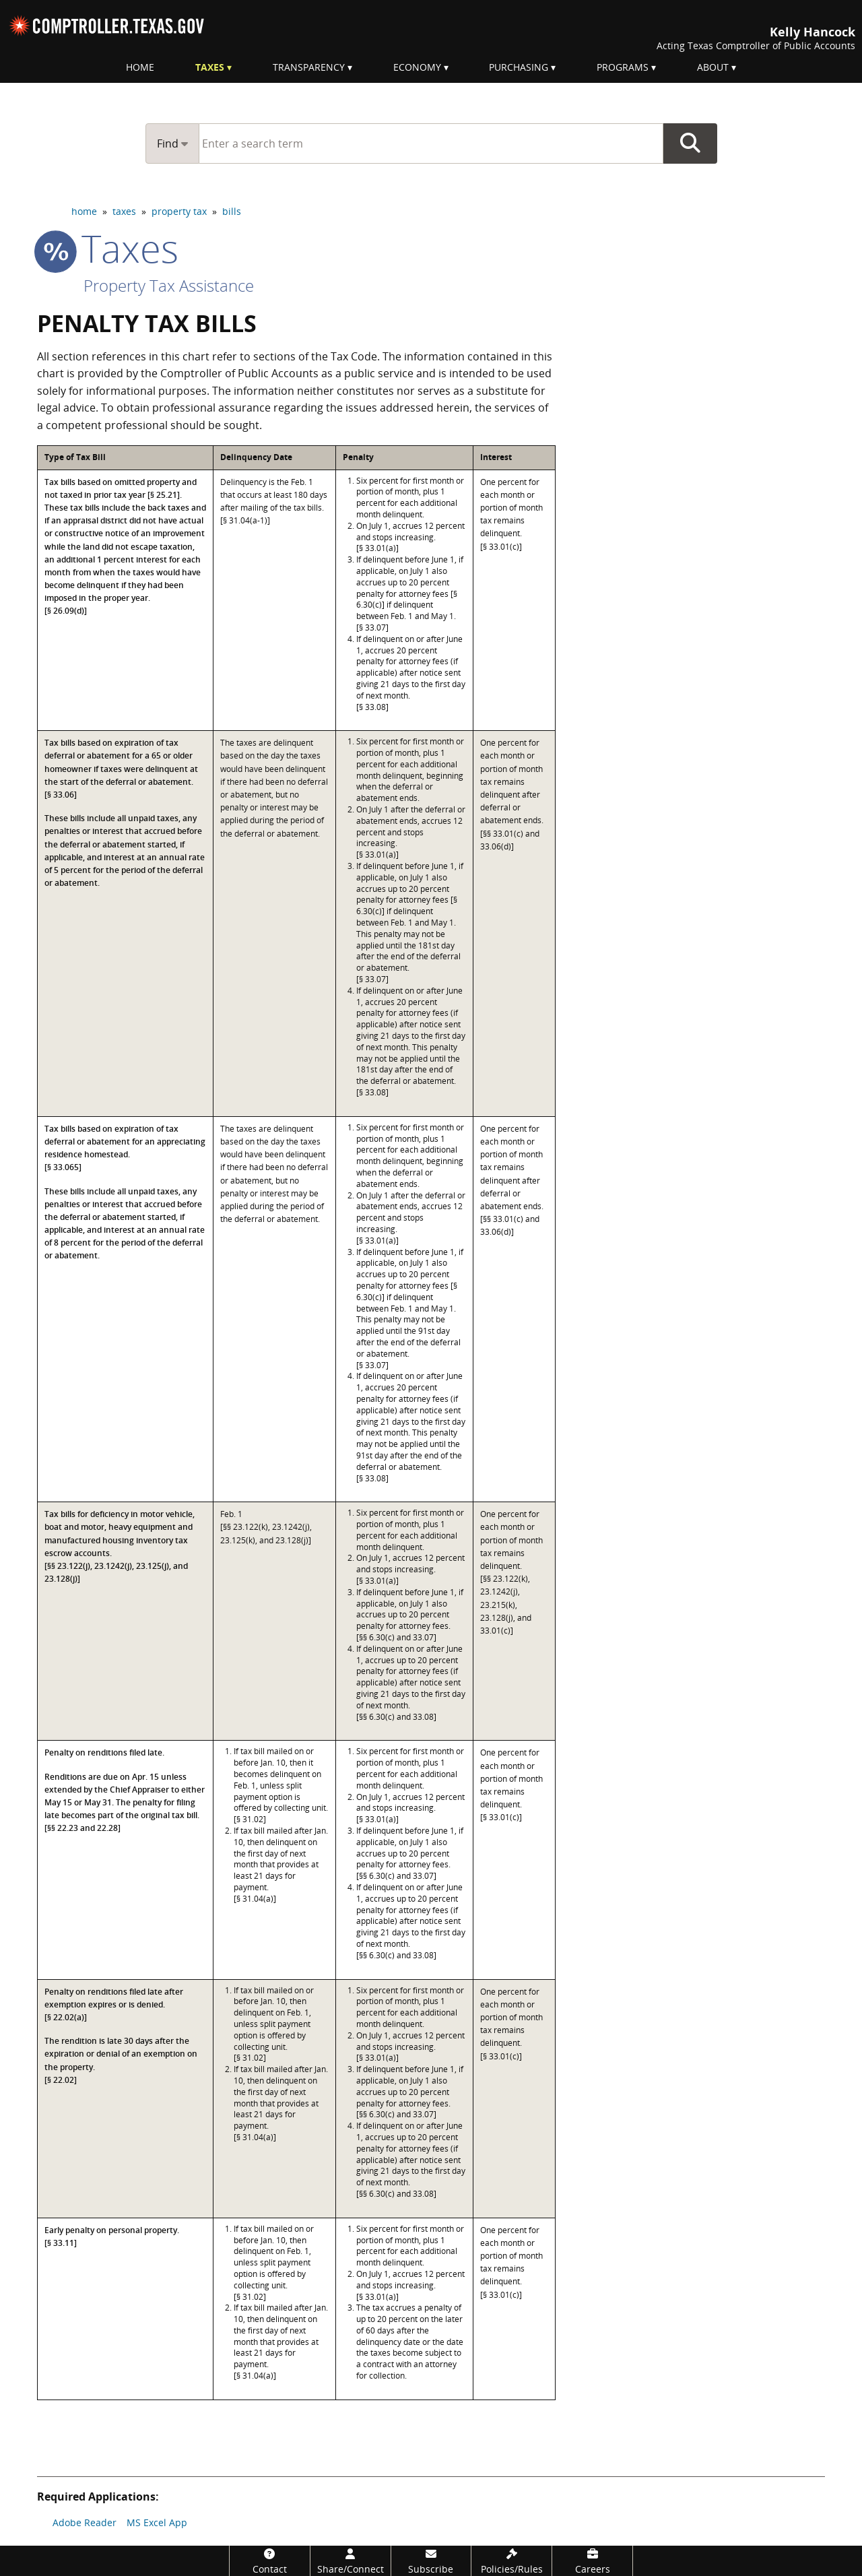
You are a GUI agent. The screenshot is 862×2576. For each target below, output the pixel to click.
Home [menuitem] (140, 67)
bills (231, 211)
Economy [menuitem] (417, 67)
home (84, 211)
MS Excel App (157, 2522)
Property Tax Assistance (169, 285)
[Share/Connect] (350, 2561)
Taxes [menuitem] (209, 67)
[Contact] (270, 2561)
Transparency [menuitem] (309, 67)
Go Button (690, 143)
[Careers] (592, 2561)
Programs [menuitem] (623, 67)
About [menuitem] (713, 67)
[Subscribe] (431, 2561)
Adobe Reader (85, 2522)
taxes (124, 211)
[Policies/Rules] (511, 2561)
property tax (179, 211)
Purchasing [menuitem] (518, 67)
